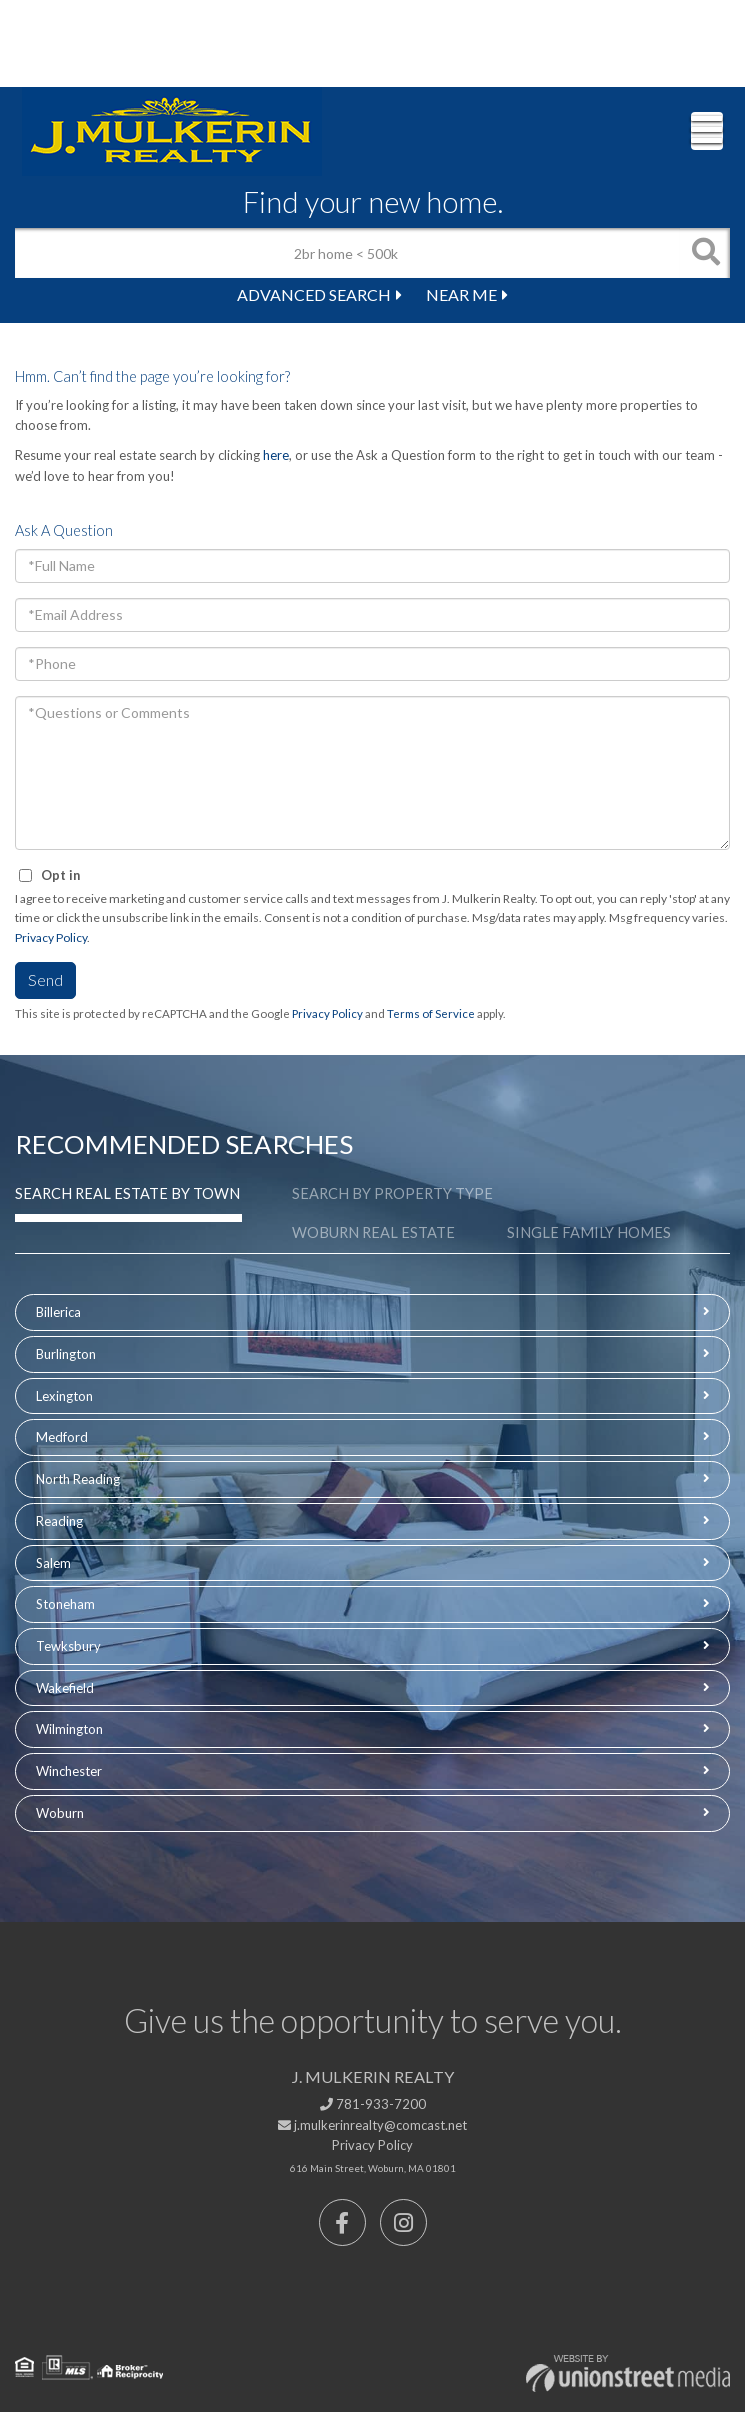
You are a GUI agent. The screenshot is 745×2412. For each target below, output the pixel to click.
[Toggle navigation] (707, 131)
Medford (62, 1437)
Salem (53, 1563)
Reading (59, 1521)
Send (45, 979)
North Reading (78, 1479)
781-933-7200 (373, 2104)
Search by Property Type (392, 1193)
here (276, 455)
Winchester (69, 1771)
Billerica (58, 1312)
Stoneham (65, 1604)
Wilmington (69, 1729)
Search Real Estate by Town (127, 1193)
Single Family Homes (589, 1232)
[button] (705, 253)
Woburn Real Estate (373, 1232)
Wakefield (65, 1688)
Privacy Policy (51, 937)
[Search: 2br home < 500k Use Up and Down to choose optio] (347, 253)
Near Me (461, 294)
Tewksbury (68, 1646)
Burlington (66, 1354)
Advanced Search (314, 294)
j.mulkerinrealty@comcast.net (372, 2125)
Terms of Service (431, 1013)
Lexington (64, 1396)
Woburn (60, 1813)
